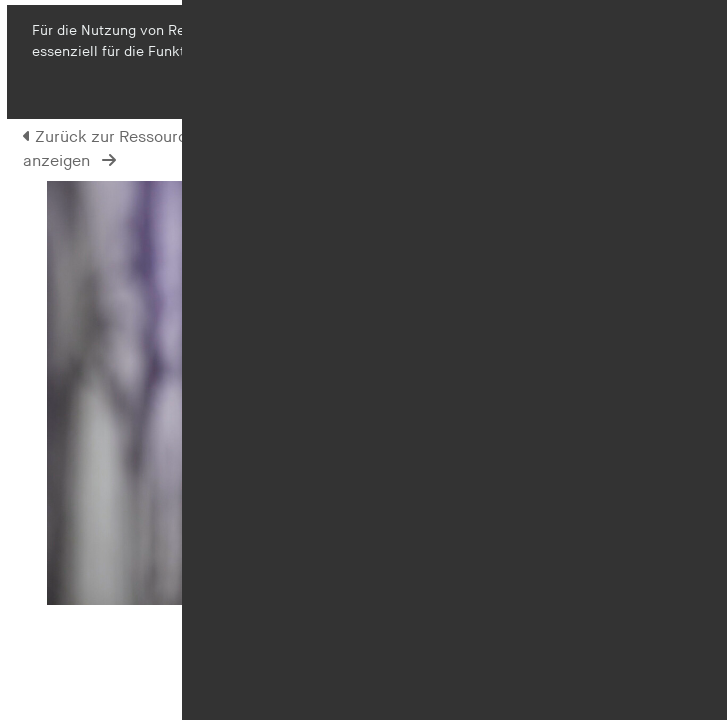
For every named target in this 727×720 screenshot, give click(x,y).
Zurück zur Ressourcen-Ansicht (145, 137)
